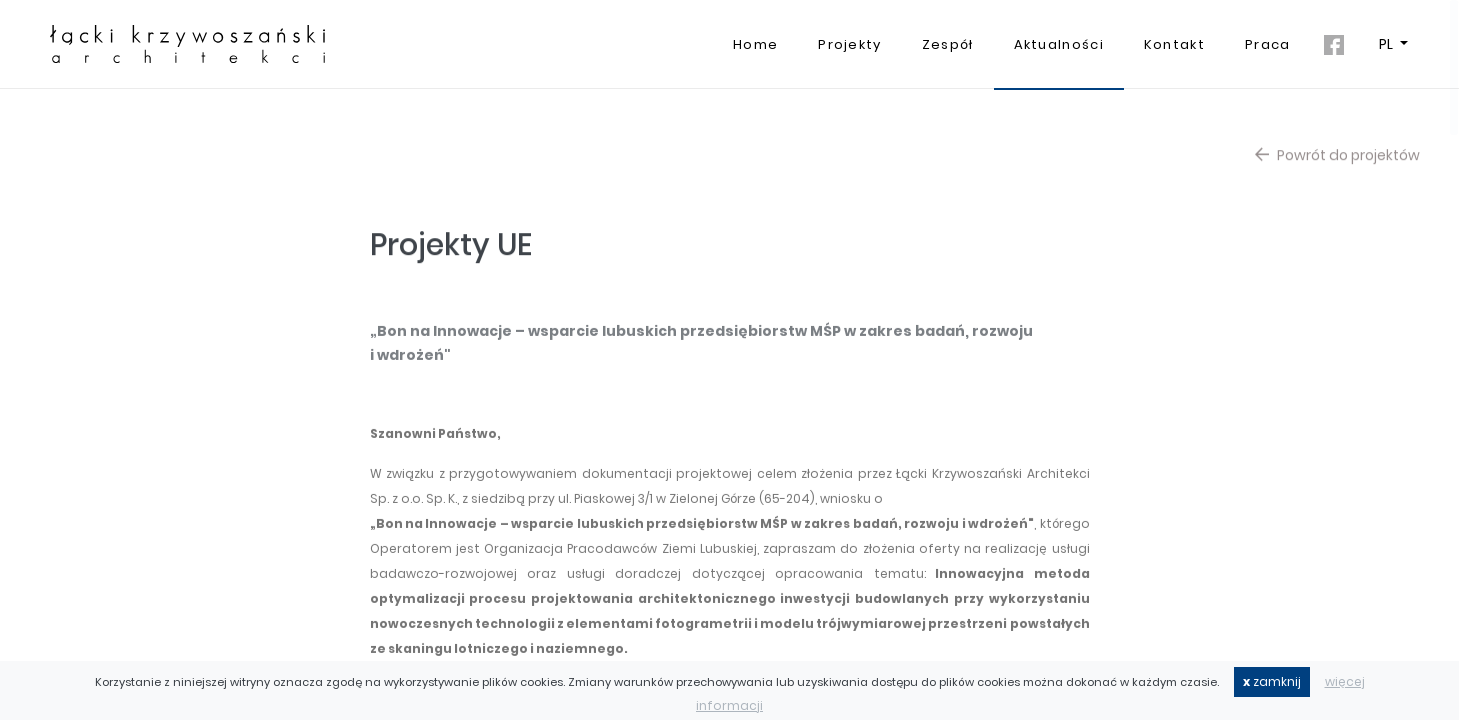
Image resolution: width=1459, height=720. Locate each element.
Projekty (849, 44)
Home (755, 44)
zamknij (1272, 681)
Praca (1268, 44)
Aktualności (1059, 44)
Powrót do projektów (1337, 161)
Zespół (948, 44)
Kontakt (1174, 44)
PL (1387, 44)
